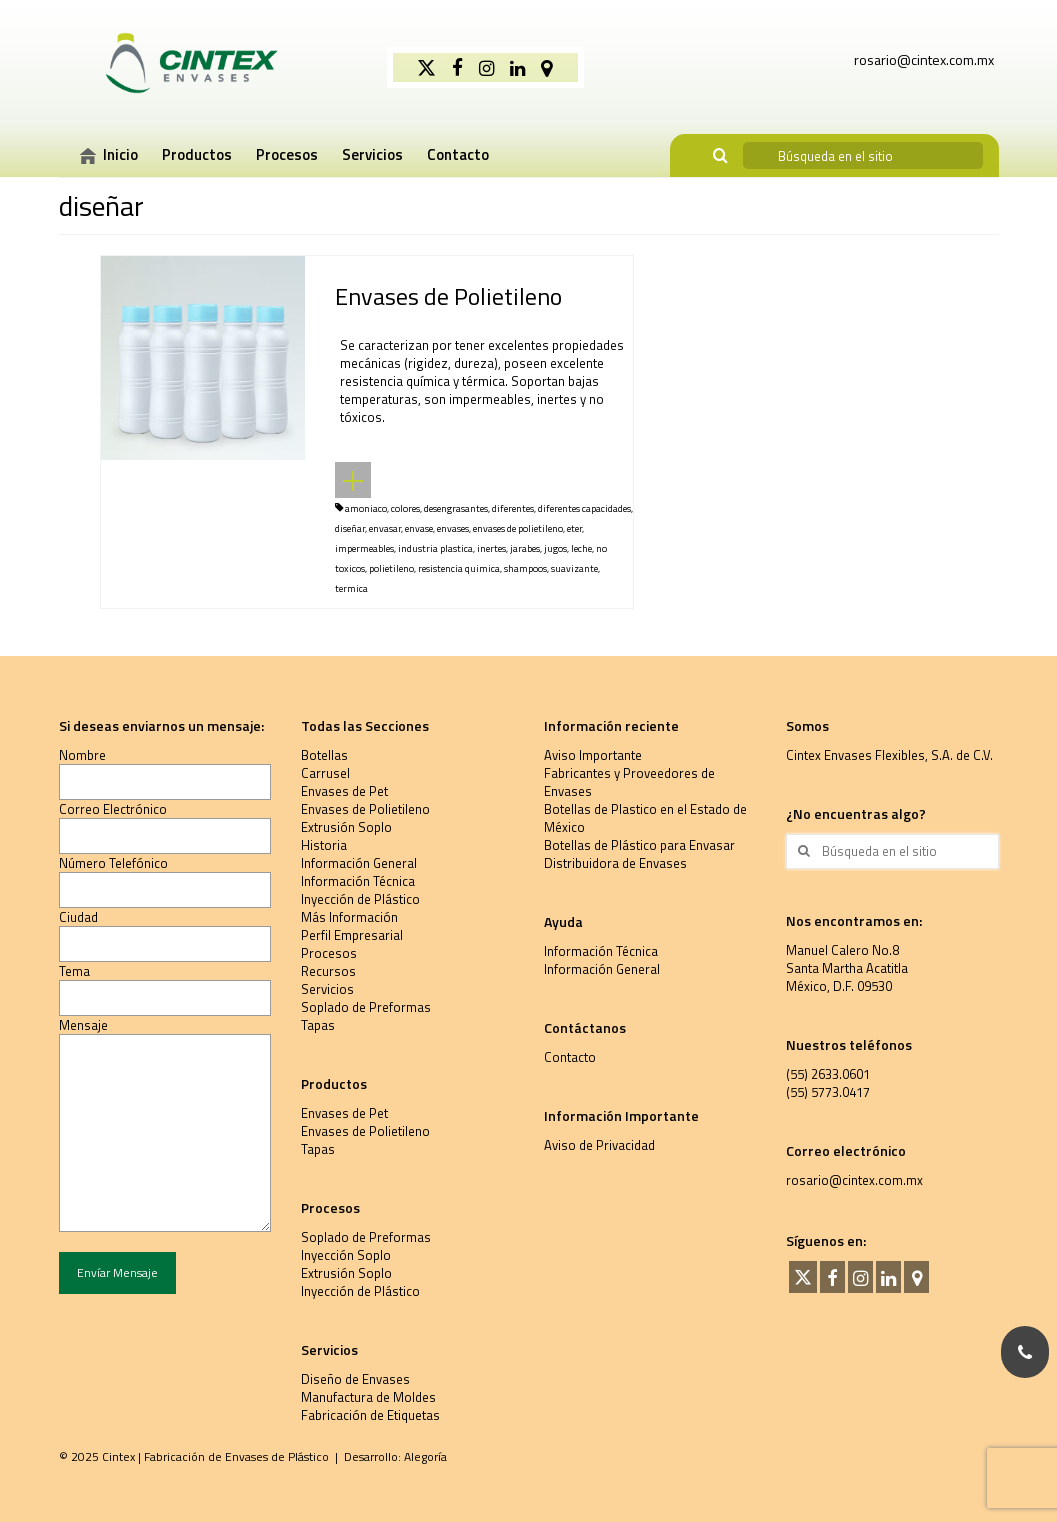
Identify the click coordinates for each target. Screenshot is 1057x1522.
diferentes (513, 508)
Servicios (327, 989)
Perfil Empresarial (352, 935)
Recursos (328, 971)
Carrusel (325, 773)
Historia (324, 845)
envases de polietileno (518, 528)
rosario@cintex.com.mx (854, 1180)
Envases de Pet (344, 791)
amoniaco (366, 508)
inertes (491, 548)
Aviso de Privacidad (599, 1145)
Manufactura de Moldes (368, 1397)
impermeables (364, 548)
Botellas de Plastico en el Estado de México (645, 818)
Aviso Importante (593, 755)
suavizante (574, 568)
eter (574, 528)
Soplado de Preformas (366, 1007)
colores (405, 508)
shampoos (525, 568)
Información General (359, 863)
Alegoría (425, 1456)
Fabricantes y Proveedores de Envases (629, 782)
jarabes (525, 548)
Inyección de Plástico (360, 899)
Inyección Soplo (346, 1255)
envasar (385, 528)
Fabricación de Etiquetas (370, 1415)
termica (351, 588)
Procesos (329, 953)
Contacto (570, 1057)
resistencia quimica (459, 568)
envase (419, 528)
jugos (555, 548)
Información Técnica (358, 881)
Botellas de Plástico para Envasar (639, 845)
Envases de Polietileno (365, 809)
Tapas (318, 1025)
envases (453, 528)
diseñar (350, 528)
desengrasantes (456, 508)
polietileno (391, 568)
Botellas (324, 755)
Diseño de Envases (355, 1379)
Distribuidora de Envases (615, 863)
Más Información (349, 917)
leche (581, 548)
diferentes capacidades (584, 508)
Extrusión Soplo (346, 827)
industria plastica (435, 548)
